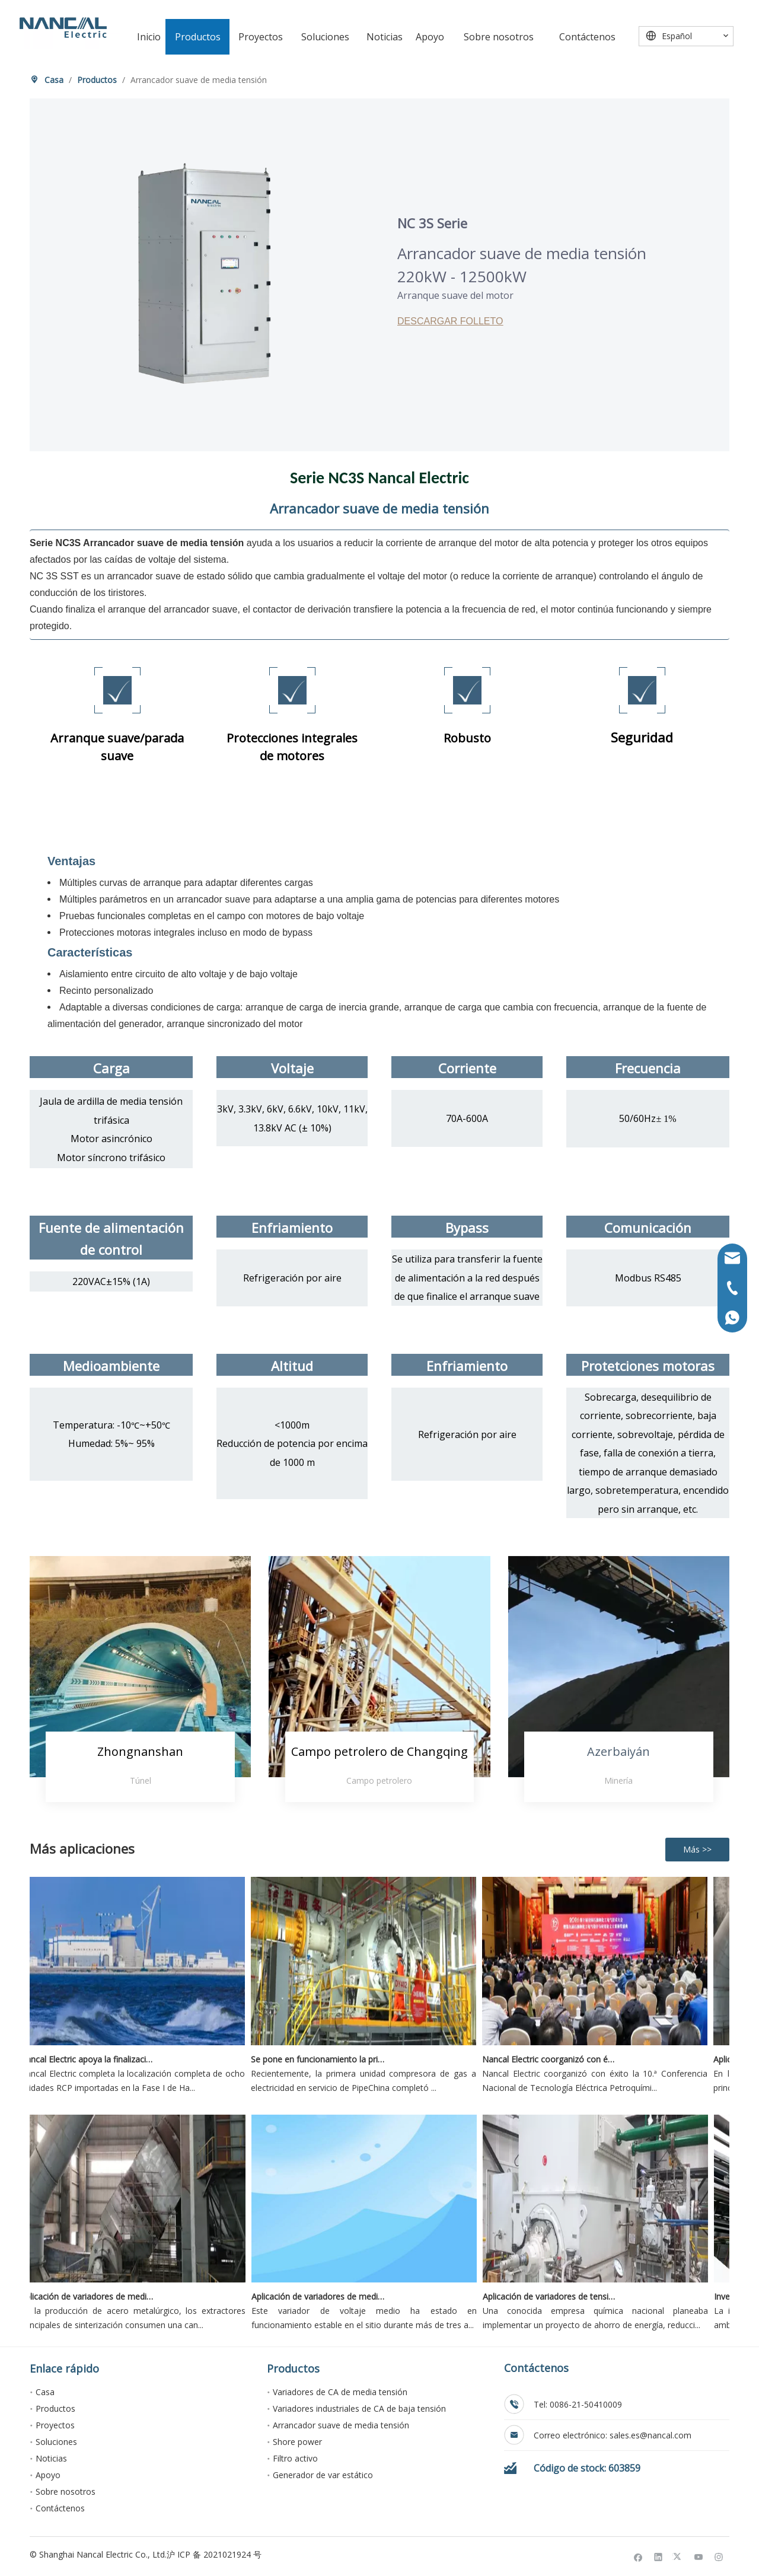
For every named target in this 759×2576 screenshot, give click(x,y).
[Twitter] (678, 2556)
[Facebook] (638, 2556)
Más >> (697, 1849)
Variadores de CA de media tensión (340, 2392)
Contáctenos (60, 2508)
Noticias (51, 2458)
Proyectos (55, 2425)
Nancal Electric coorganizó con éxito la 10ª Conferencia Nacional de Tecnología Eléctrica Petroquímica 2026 (556, 2059)
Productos (55, 2408)
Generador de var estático (323, 2475)
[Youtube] (698, 2556)
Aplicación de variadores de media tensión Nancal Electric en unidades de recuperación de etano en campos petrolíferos (326, 2296)
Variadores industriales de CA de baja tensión (359, 2408)
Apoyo (48, 2475)
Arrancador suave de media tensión (341, 2425)
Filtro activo (295, 2458)
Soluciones (56, 2441)
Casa (45, 2392)
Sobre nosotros (65, 2491)
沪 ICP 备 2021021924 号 (214, 2554)
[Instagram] (719, 2556)
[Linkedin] (658, 2556)
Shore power (297, 2441)
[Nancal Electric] (63, 27)
